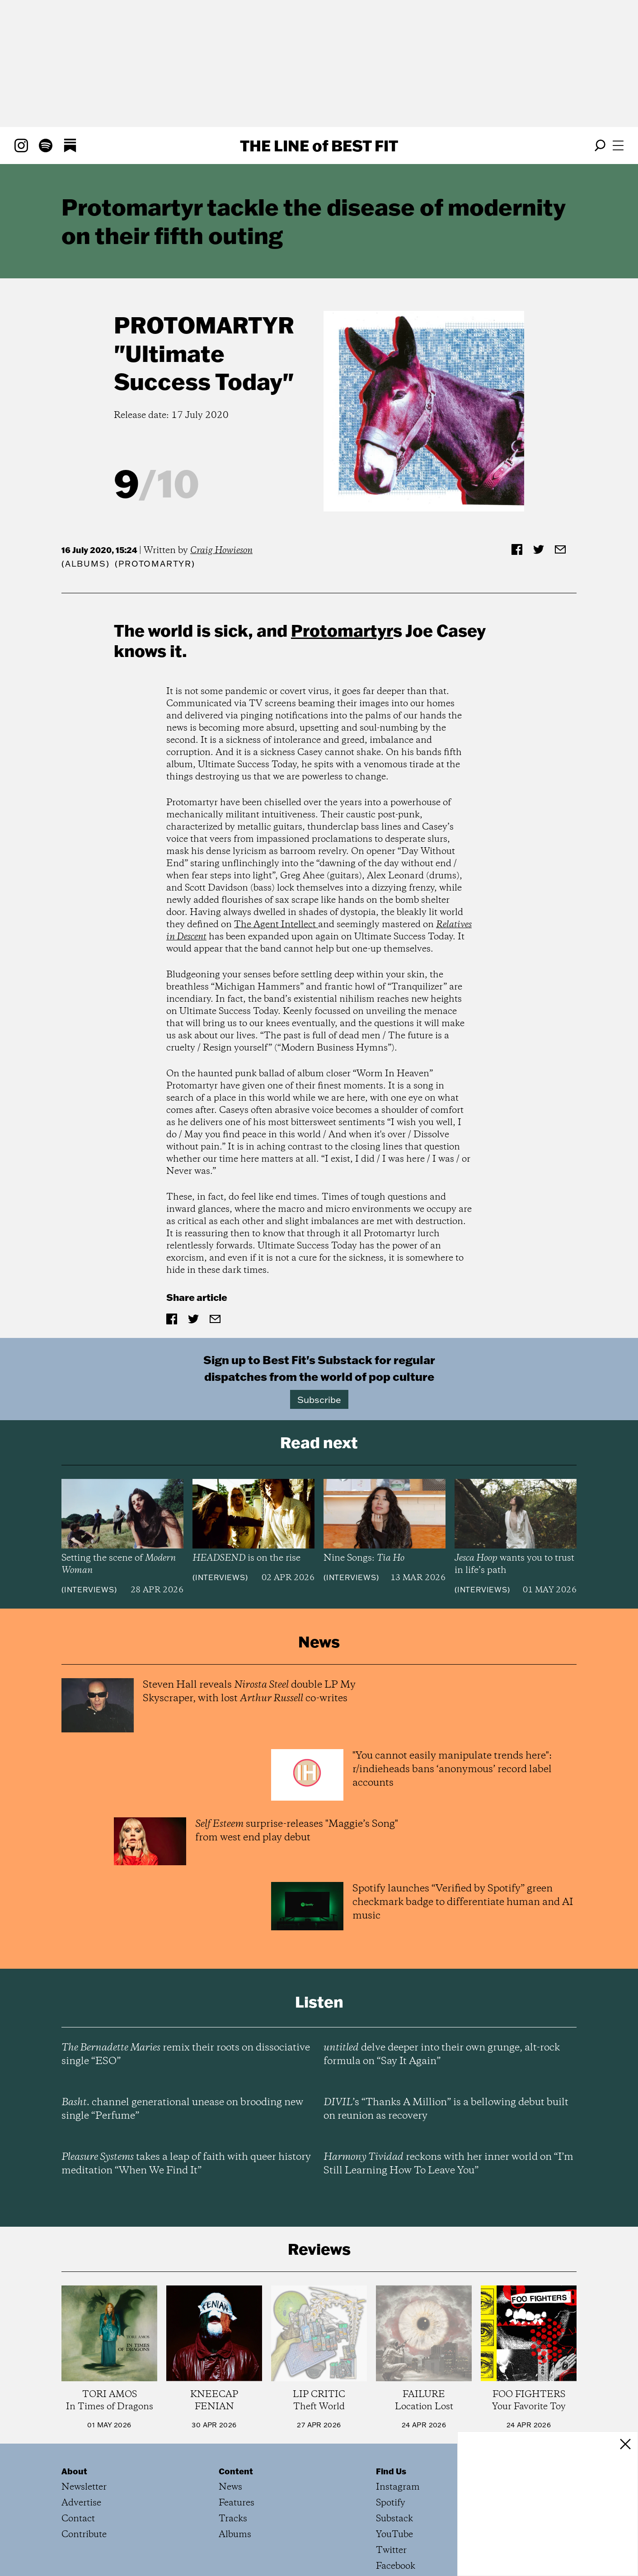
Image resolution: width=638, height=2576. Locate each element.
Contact (78, 2519)
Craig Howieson (221, 550)
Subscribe (319, 1399)
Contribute (84, 2535)
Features (236, 2503)
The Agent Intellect (276, 925)
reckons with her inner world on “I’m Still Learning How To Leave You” (448, 2163)
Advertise (81, 2503)
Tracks (233, 2519)
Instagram (398, 2487)
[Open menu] (618, 145)
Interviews (89, 1589)
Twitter (391, 2550)
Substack (394, 2519)
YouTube (394, 2535)
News (230, 2487)
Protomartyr (204, 324)
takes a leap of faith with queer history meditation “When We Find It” (186, 2163)
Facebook (395, 2566)
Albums (85, 563)
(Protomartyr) (155, 563)
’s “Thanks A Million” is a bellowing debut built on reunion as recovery (446, 2109)
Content (236, 2471)
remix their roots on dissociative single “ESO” (185, 2054)
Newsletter (84, 2487)
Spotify (390, 2503)
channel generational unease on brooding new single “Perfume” (182, 2109)
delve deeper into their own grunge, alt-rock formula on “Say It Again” (442, 2054)
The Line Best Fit (319, 145)
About (74, 2471)
